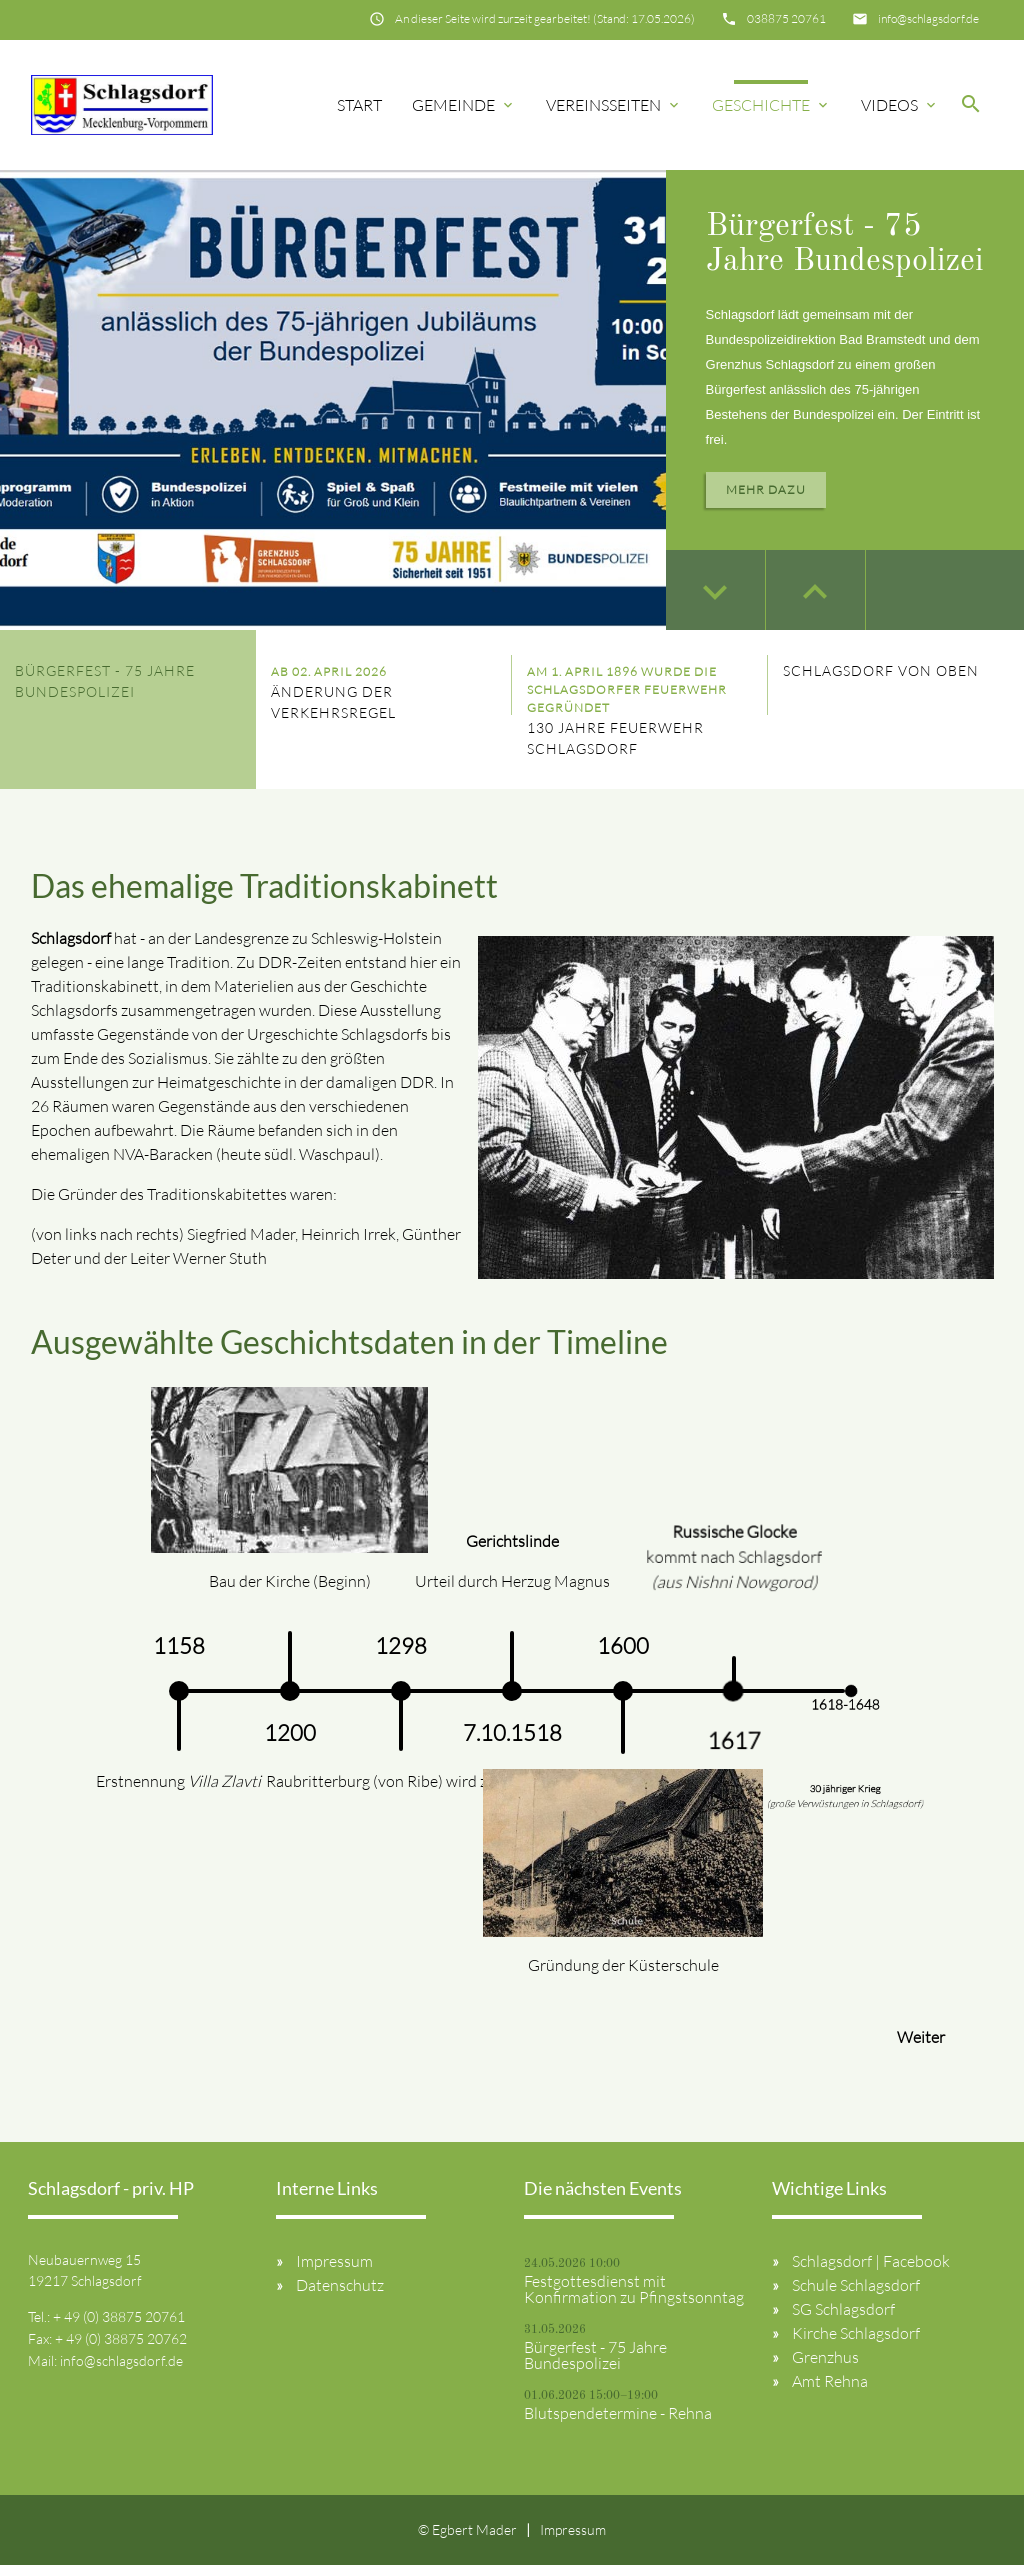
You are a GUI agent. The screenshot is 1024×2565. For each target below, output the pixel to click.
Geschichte (771, 105)
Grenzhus (825, 2357)
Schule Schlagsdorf (856, 2285)
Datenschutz (340, 2285)
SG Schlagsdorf (843, 2309)
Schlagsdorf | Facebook (871, 2261)
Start (359, 105)
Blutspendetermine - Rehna (618, 2413)
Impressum (334, 2261)
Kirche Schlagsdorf (856, 2333)
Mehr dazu (766, 489)
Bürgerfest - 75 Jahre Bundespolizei (595, 2355)
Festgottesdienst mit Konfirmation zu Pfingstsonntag (634, 2289)
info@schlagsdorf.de (928, 18)
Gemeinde (464, 105)
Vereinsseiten (614, 105)
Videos (900, 105)
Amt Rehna (830, 2381)
